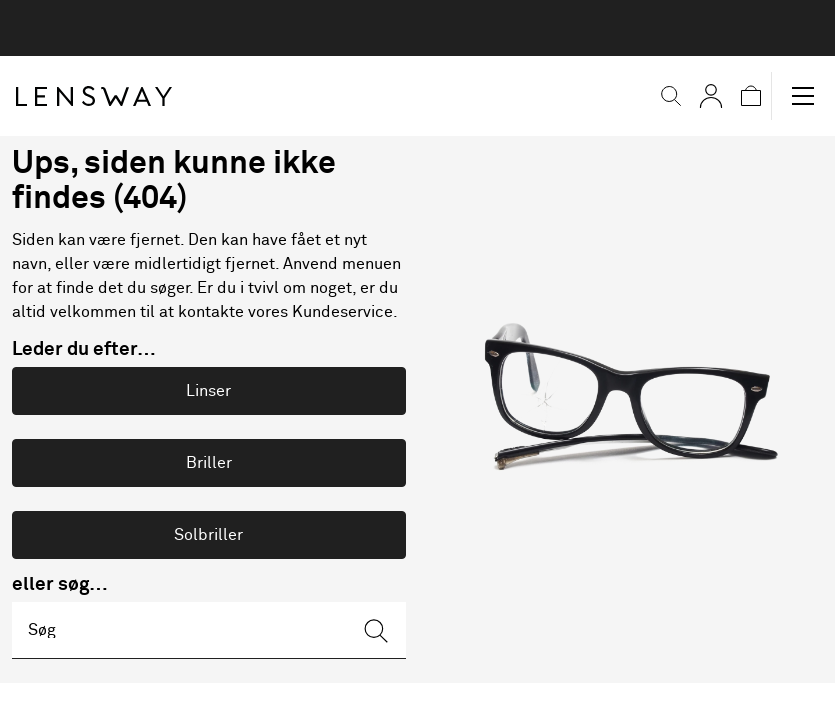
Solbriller (208, 535)
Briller (209, 463)
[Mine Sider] (693, 96)
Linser (208, 391)
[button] (653, 96)
